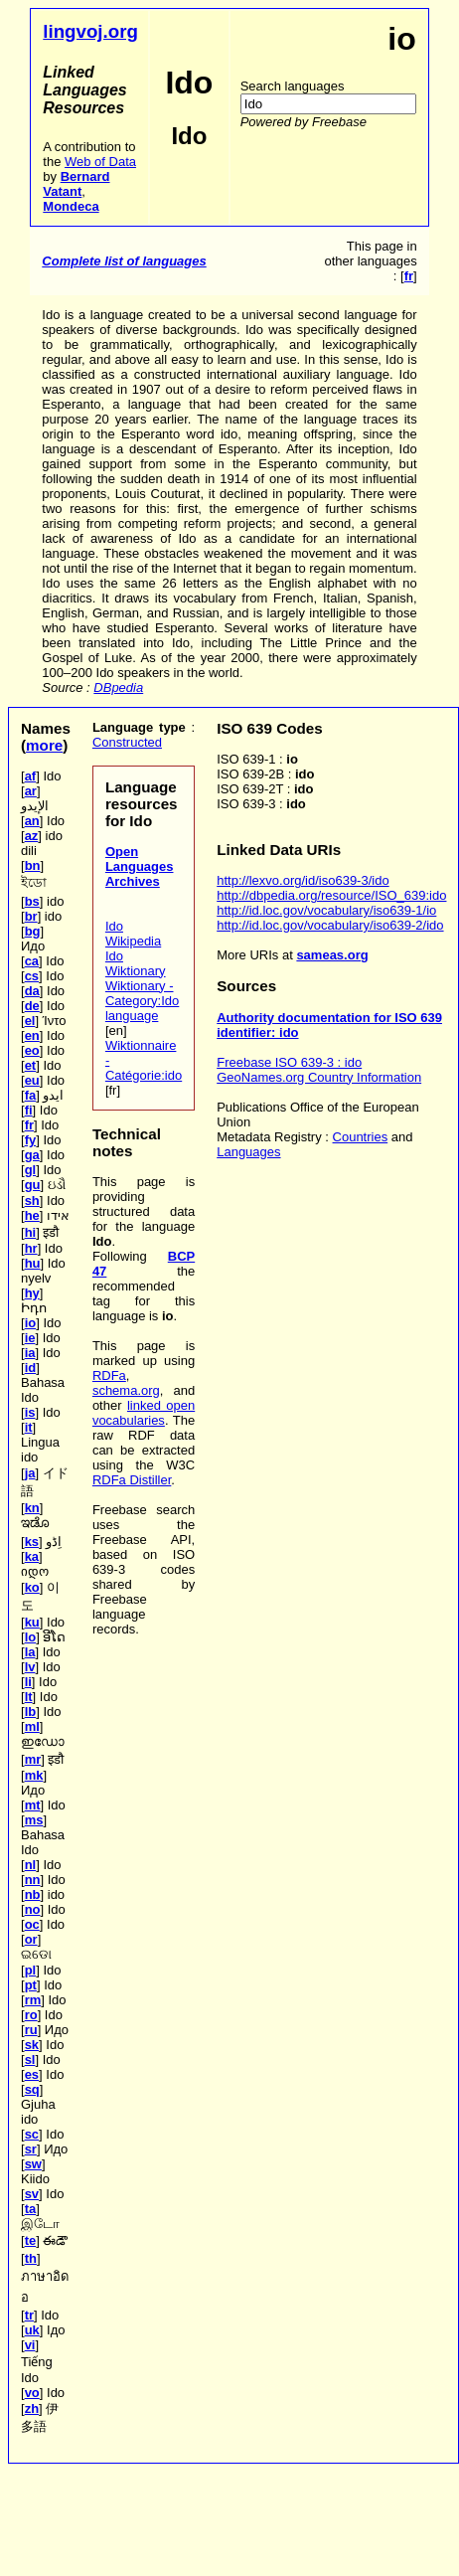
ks (32, 1541)
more (44, 745)
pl (31, 1970)
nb (33, 1894)
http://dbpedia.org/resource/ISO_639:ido (331, 895)
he (32, 1215)
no (33, 1909)
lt (29, 1696)
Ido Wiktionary (135, 963)
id (31, 1367)
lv (30, 1666)
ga (32, 1154)
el (30, 1020)
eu (32, 1080)
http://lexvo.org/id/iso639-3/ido (302, 880)
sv (32, 2193)
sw (33, 2163)
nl (31, 1864)
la (30, 1651)
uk (32, 2329)
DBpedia (118, 687)
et (31, 1065)
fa (31, 1095)
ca (32, 960)
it (29, 1427)
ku (32, 1622)
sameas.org (332, 954)
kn (32, 1507)
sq (32, 2089)
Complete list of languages (124, 261)
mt (33, 1805)
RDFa (109, 1375)
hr (31, 1248)
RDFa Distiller (131, 1479)
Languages (248, 1151)
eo (32, 1050)
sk (32, 2044)
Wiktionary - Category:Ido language (142, 1000)
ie (30, 1337)
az (32, 835)
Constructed (127, 742)
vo (32, 2392)
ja (30, 1472)
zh (32, 2408)
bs (32, 901)
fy (31, 1139)
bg (33, 931)
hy (32, 1293)
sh (32, 1200)
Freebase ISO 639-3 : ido (289, 1062)
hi (31, 1232)
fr (29, 1124)
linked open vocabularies (143, 1413)
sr (31, 2149)
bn (33, 865)
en (32, 1035)
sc (32, 2134)
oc (32, 1924)
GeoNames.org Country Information (319, 1077)
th (31, 2258)
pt (31, 1984)
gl (31, 1169)
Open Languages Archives (139, 866)
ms (34, 1819)
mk (34, 1775)
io (31, 1322)
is (30, 1412)
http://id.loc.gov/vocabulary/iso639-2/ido (330, 925)
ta (31, 2208)
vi (30, 2344)
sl (30, 2059)
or (31, 1939)
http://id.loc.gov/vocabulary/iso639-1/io (326, 910)
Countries (360, 1136)
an (32, 820)
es (32, 2074)
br (31, 916)
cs (32, 975)
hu (33, 1263)
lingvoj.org (90, 31)
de (32, 1005)
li (28, 1681)
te (31, 2240)
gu (33, 1184)
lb (31, 1711)
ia (30, 1352)
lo (31, 1637)
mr (33, 1759)
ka (32, 1556)
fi (29, 1110)
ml (32, 1726)
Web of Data (100, 161)
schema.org (126, 1390)
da (32, 990)
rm (33, 1999)
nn (33, 1879)
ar (31, 790)
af (31, 776)
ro (31, 2014)
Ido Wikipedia (133, 933)
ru (31, 2029)
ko (32, 1587)
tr (29, 2315)
